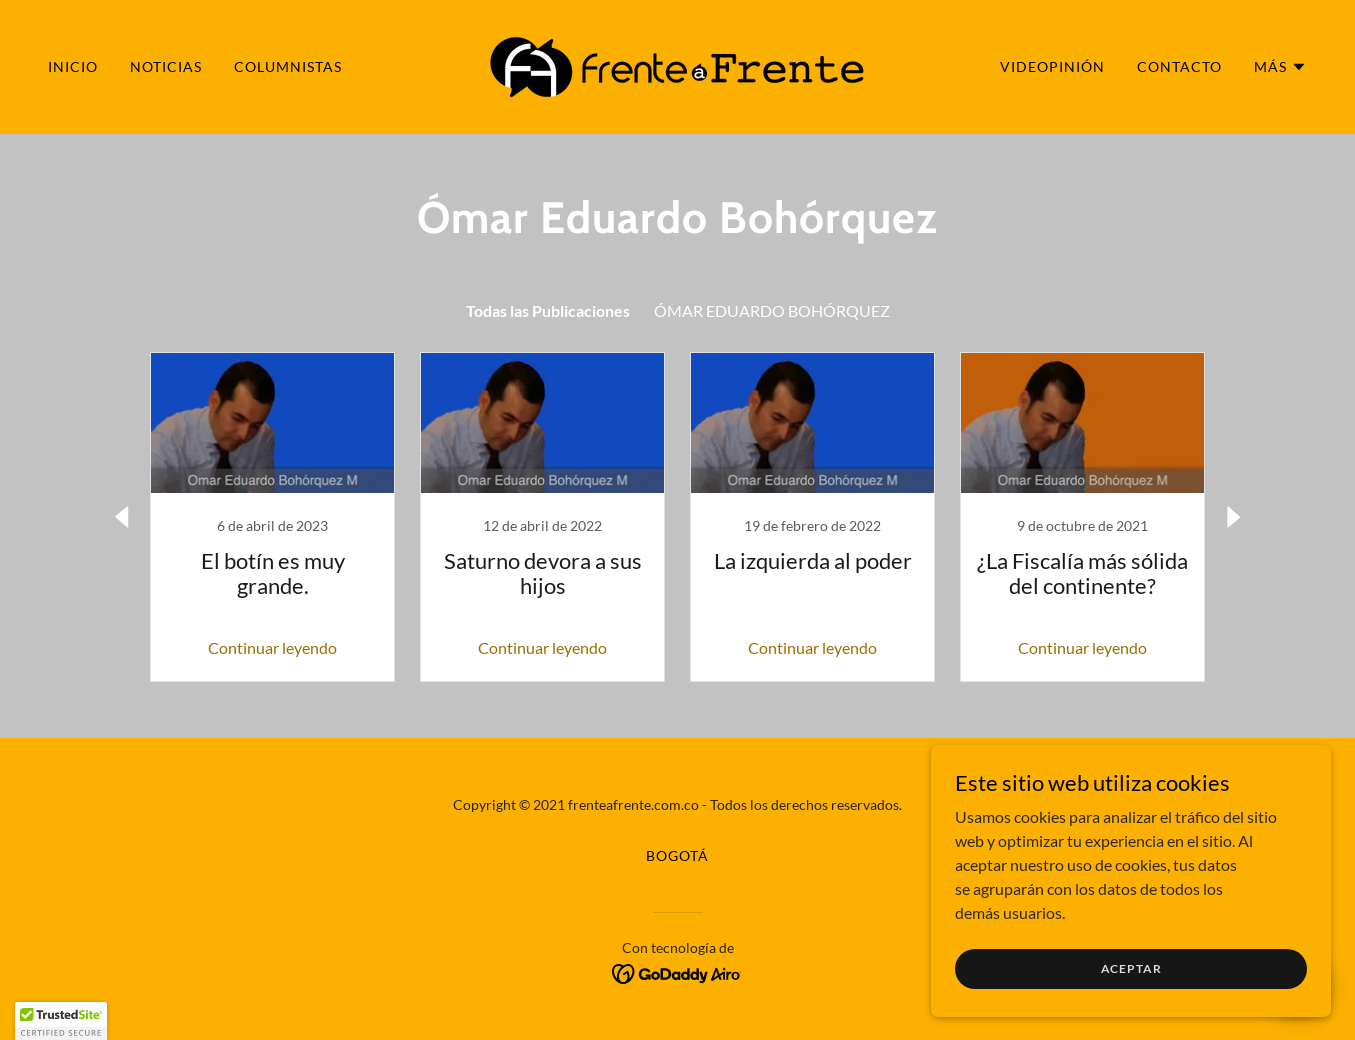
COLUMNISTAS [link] (288, 66)
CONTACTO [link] (1179, 66)
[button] (1280, 67)
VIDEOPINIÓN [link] (1052, 66)
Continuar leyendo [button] (272, 647)
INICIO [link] (73, 66)
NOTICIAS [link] (166, 66)
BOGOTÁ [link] (677, 855)
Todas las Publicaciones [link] (548, 310)
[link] (677, 64)
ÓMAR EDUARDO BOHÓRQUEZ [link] (772, 310)
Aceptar (1131, 968)
